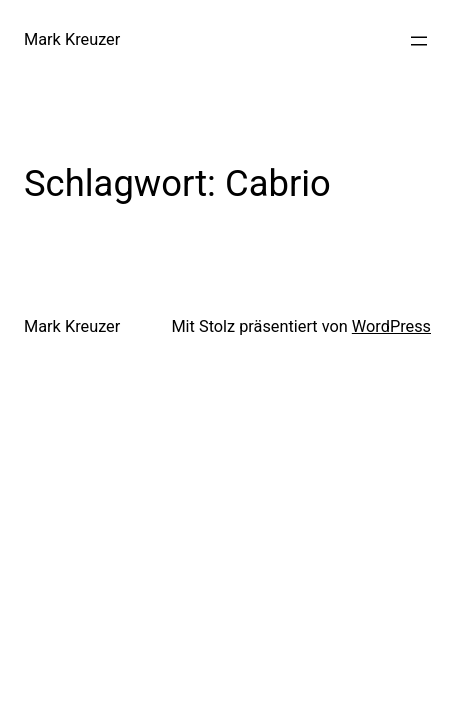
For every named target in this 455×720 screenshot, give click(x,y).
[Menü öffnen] (419, 41)
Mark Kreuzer (72, 39)
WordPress (391, 326)
